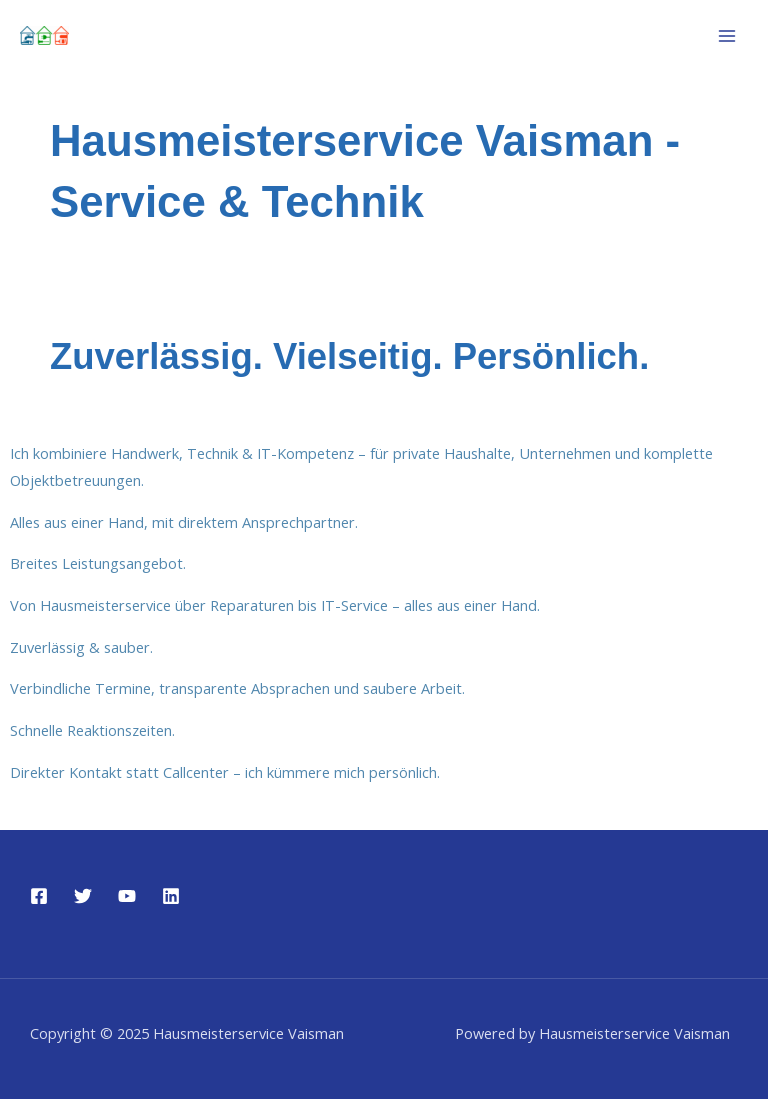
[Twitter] (83, 896)
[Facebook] (39, 896)
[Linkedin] (171, 896)
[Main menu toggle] (727, 36)
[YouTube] (127, 896)
